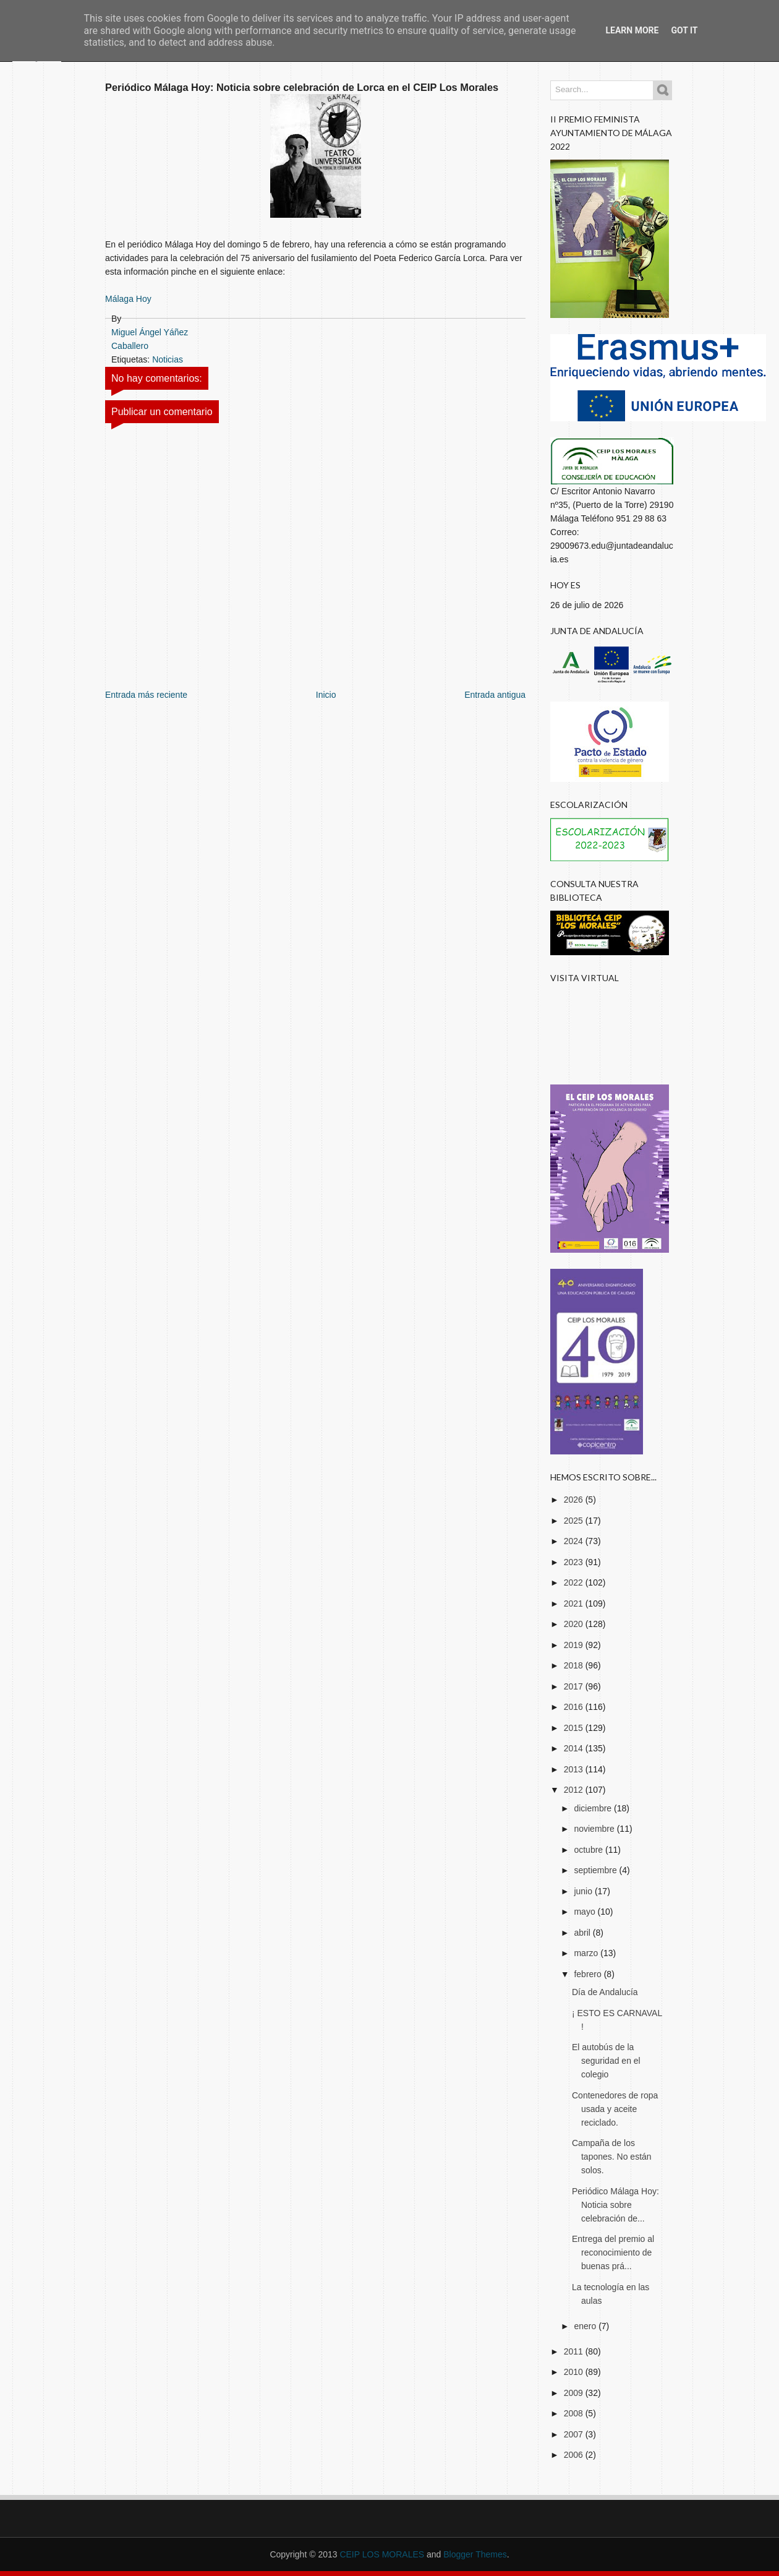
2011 (574, 2351)
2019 (574, 1645)
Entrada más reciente (146, 695)
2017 (574, 1686)
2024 (574, 1541)
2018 (574, 1665)
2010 (574, 2372)
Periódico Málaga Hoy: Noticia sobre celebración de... (615, 2204)
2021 (574, 1603)
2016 (574, 1707)
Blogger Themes (474, 2554)
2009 (574, 2393)
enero (586, 2326)
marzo (587, 1953)
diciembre (594, 1808)
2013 (574, 1769)
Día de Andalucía (605, 1992)
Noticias (167, 359)
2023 (574, 1562)
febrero (588, 1974)
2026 (574, 1500)
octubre (589, 1850)
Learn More (631, 30)
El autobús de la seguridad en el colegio (606, 2060)
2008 (574, 2413)
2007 (574, 2434)
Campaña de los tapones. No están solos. (612, 2156)
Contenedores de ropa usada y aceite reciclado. (615, 2108)
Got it (684, 30)
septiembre (596, 1870)
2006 (574, 2455)
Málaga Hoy (128, 299)
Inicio (326, 695)
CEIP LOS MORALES (381, 2554)
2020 (574, 1624)
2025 (574, 1521)
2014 (574, 1748)
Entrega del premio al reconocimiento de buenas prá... (613, 2252)
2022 (574, 1582)
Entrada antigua (495, 695)
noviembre (595, 1829)
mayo (585, 1912)
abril (583, 1933)
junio (584, 1891)
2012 (574, 1790)
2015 (574, 1728)
